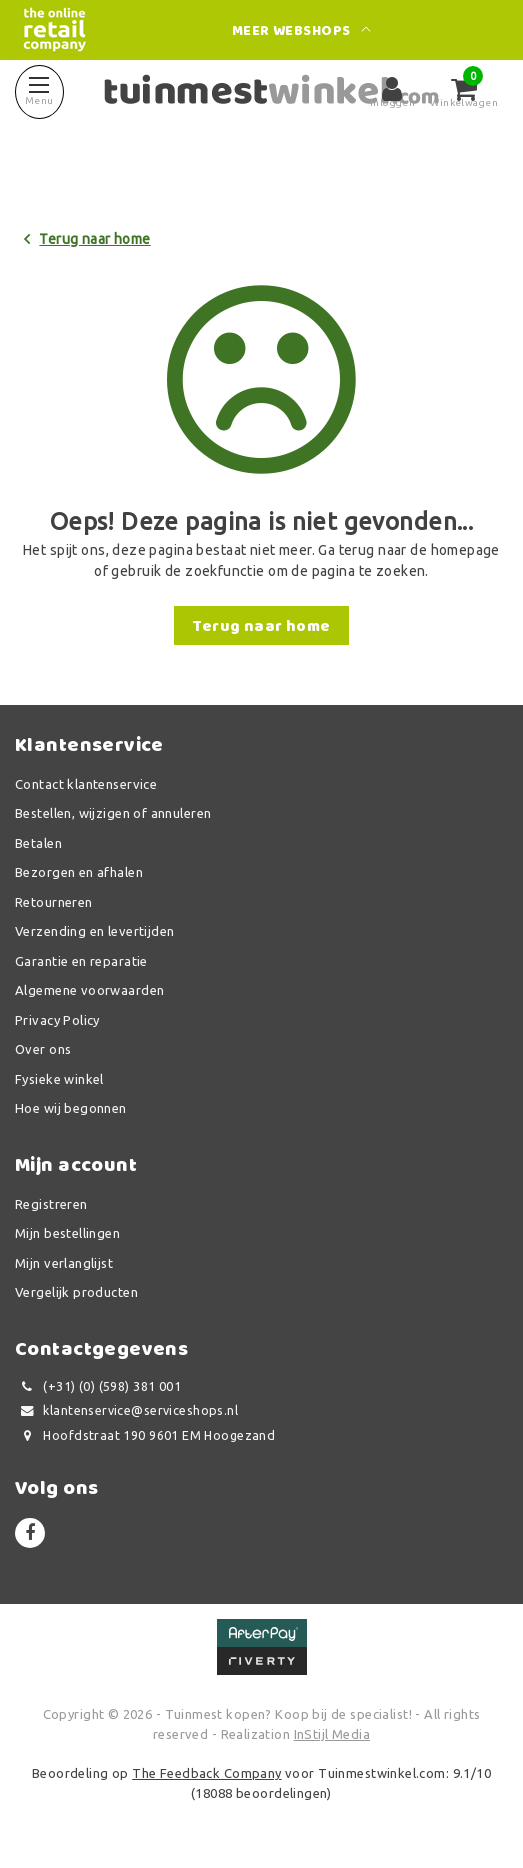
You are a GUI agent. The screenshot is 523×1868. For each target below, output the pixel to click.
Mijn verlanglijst (64, 1263)
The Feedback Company (206, 1773)
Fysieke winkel (59, 1079)
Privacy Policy (57, 1020)
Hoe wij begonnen (71, 1108)
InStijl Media (332, 1734)
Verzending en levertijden (95, 931)
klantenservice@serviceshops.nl (126, 1410)
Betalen (38, 843)
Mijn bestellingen (67, 1233)
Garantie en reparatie (81, 961)
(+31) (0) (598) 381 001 (98, 1386)
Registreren (51, 1204)
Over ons (43, 1049)
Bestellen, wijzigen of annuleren (113, 813)
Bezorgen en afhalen (79, 872)
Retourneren (54, 902)
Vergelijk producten (76, 1292)
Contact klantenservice (86, 784)
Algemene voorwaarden (89, 990)
